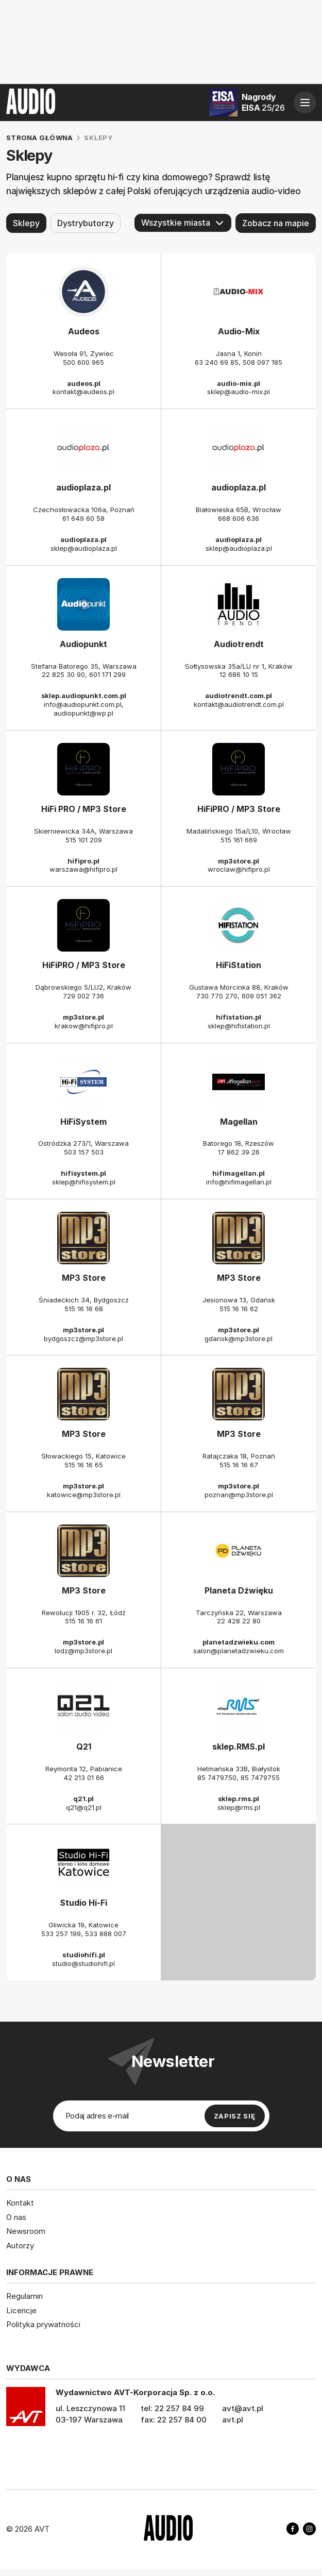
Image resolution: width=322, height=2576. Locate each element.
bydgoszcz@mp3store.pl (83, 1338)
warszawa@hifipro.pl (83, 870)
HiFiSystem (83, 1121)
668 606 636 (238, 518)
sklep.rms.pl (238, 1798)
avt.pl (232, 2419)
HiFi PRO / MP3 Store (83, 809)
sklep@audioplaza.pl (83, 548)
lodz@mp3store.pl (83, 1651)
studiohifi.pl (83, 1955)
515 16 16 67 (238, 1465)
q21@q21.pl (83, 1807)
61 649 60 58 (83, 518)
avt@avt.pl (242, 2408)
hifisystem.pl (83, 1173)
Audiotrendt (239, 644)
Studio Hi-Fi (83, 1903)
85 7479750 (216, 1777)
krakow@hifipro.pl (84, 1026)
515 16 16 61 (83, 1621)
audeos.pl (83, 383)
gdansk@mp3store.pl (239, 1338)
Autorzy (20, 2245)
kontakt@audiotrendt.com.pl (239, 704)
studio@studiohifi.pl (83, 1963)
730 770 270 (217, 996)
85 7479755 (260, 1777)
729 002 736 (83, 996)
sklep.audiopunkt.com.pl (83, 695)
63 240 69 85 (217, 362)
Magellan (239, 1121)
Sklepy (26, 222)
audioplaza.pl (83, 488)
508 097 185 (262, 362)
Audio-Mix (239, 331)
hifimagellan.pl (238, 1173)
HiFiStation (238, 965)
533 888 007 (105, 1933)
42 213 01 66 (83, 1777)
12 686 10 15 (238, 675)
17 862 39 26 (239, 1152)
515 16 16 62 (238, 1308)
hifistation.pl (238, 1017)
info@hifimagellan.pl (239, 1182)
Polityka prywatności (43, 2324)
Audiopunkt (83, 644)
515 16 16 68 (83, 1308)
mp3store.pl (238, 861)
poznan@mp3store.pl (239, 1494)
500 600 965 (83, 362)
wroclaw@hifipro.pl (239, 870)
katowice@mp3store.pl (84, 1494)
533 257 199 (61, 1933)
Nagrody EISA (263, 102)
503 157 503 (84, 1152)
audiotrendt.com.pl (238, 695)
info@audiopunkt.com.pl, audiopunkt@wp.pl (84, 708)
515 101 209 (83, 840)
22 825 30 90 (63, 675)
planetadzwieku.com (238, 1642)
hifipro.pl (83, 861)
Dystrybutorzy (85, 222)
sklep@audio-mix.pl (238, 392)
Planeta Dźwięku (239, 1590)
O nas (16, 2217)
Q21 (83, 1746)
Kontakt (20, 2203)
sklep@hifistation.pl (239, 1026)
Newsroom (25, 2231)
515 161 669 (239, 840)
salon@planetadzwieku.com (238, 1651)
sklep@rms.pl (238, 1807)
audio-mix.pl (238, 383)
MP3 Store (84, 1278)
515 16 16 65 (83, 1465)
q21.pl (83, 1798)
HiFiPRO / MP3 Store (238, 809)
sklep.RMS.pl (238, 1746)
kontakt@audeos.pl (83, 392)
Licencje (21, 2310)
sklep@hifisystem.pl (83, 1182)
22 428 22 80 (239, 1621)
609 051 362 (261, 996)
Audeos (83, 331)
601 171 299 (107, 675)
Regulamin (24, 2296)
